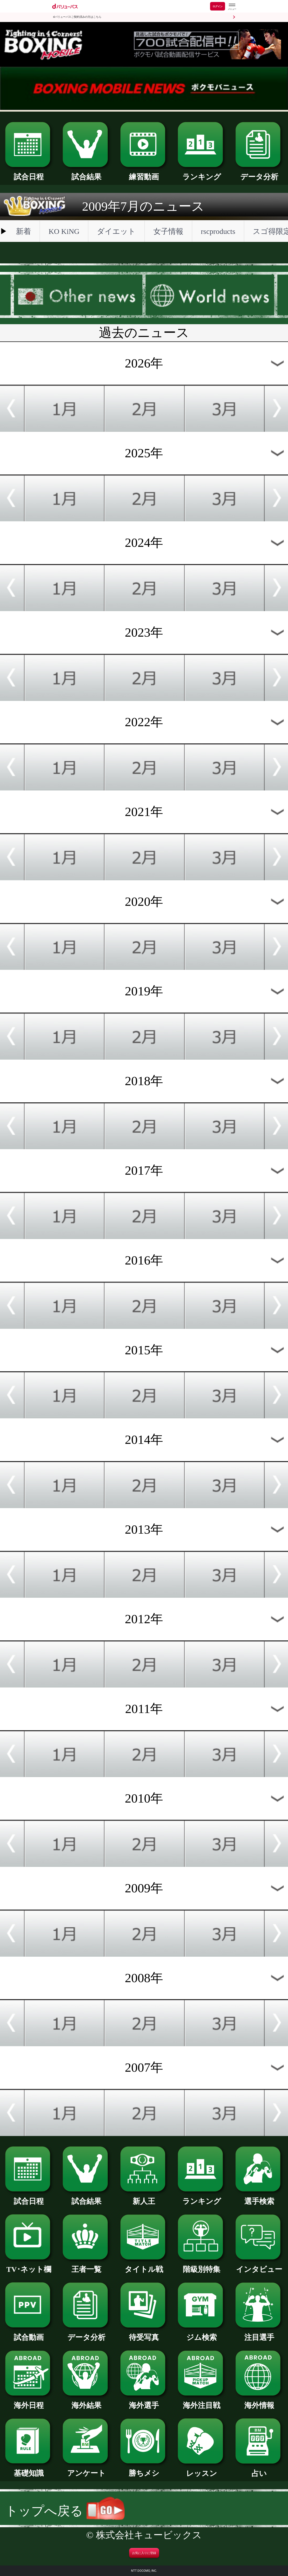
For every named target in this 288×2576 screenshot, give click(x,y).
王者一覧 (86, 2265)
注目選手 (259, 2333)
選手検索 (259, 2197)
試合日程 (29, 173)
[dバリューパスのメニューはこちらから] (232, 7)
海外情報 (259, 2401)
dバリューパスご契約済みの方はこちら (77, 17)
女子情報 (168, 231)
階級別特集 (201, 2265)
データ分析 (259, 173)
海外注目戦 (201, 2401)
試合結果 (86, 173)
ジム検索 (201, 2333)
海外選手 (144, 2401)
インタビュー (259, 2265)
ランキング (201, 173)
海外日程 (29, 2401)
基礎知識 (29, 2469)
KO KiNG (63, 231)
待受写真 (144, 2333)
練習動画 (144, 173)
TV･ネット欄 (29, 2265)
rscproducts (218, 231)
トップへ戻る (65, 2511)
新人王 (144, 2197)
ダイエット (116, 231)
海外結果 (86, 2401)
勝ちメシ (144, 2469)
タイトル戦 (144, 2265)
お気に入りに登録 (144, 2553)
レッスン (201, 2469)
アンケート (86, 2469)
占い (259, 2469)
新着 (23, 231)
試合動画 (29, 2333)
